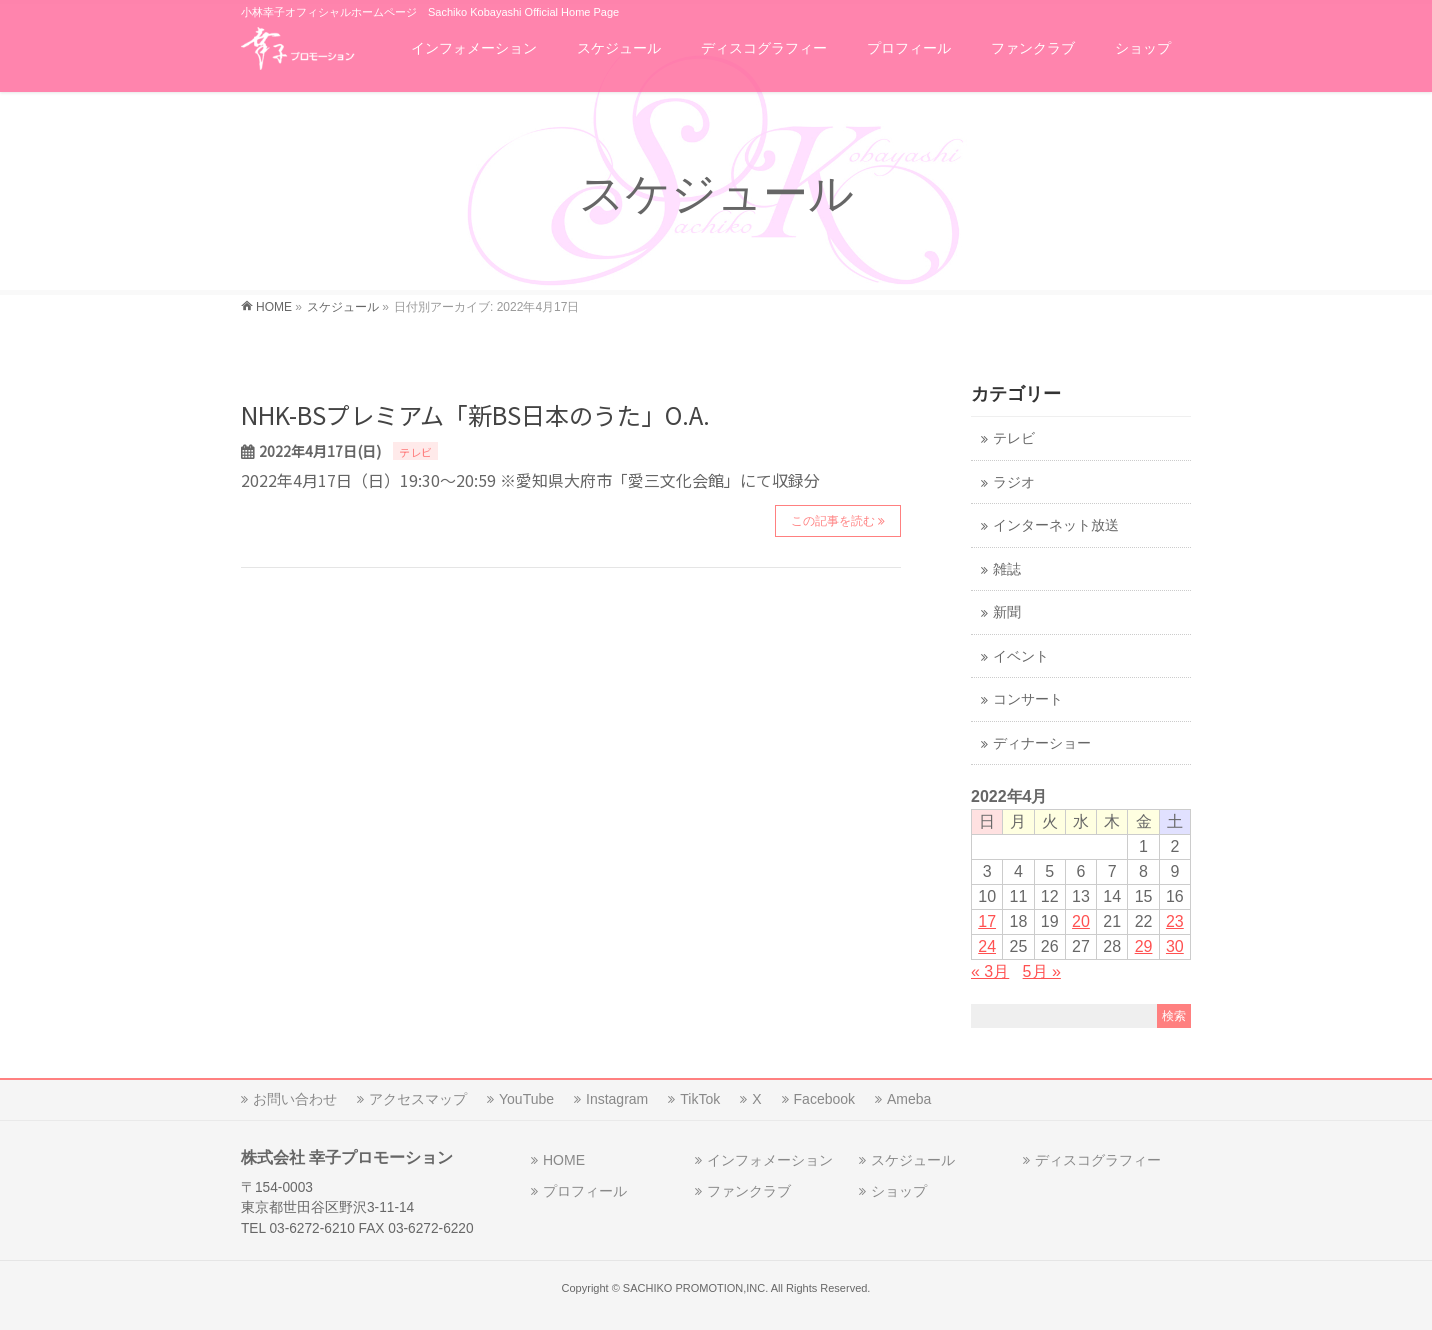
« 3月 (990, 971)
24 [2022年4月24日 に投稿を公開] (987, 946)
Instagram (617, 1099)
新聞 (1007, 612)
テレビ (415, 452)
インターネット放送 (1056, 525)
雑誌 (1007, 569)
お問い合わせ (295, 1099)
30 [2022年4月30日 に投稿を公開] (1175, 946)
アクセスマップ (418, 1099)
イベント (1021, 656)
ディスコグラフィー (1098, 1160)
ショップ (899, 1191)
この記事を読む (833, 521)
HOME (564, 1160)
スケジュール (913, 1160)
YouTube (526, 1099)
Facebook (824, 1099)
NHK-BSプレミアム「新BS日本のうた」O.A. (475, 414)
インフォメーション (770, 1160)
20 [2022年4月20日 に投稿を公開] (1081, 921)
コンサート (1028, 699)
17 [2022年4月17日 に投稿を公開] (987, 921)
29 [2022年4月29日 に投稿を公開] (1144, 946)
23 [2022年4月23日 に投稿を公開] (1175, 921)
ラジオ (1014, 482)
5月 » (1042, 971)
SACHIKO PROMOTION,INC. (695, 1288)
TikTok (700, 1099)
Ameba (909, 1099)
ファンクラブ (749, 1191)
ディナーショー (1042, 743)
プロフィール (585, 1191)
